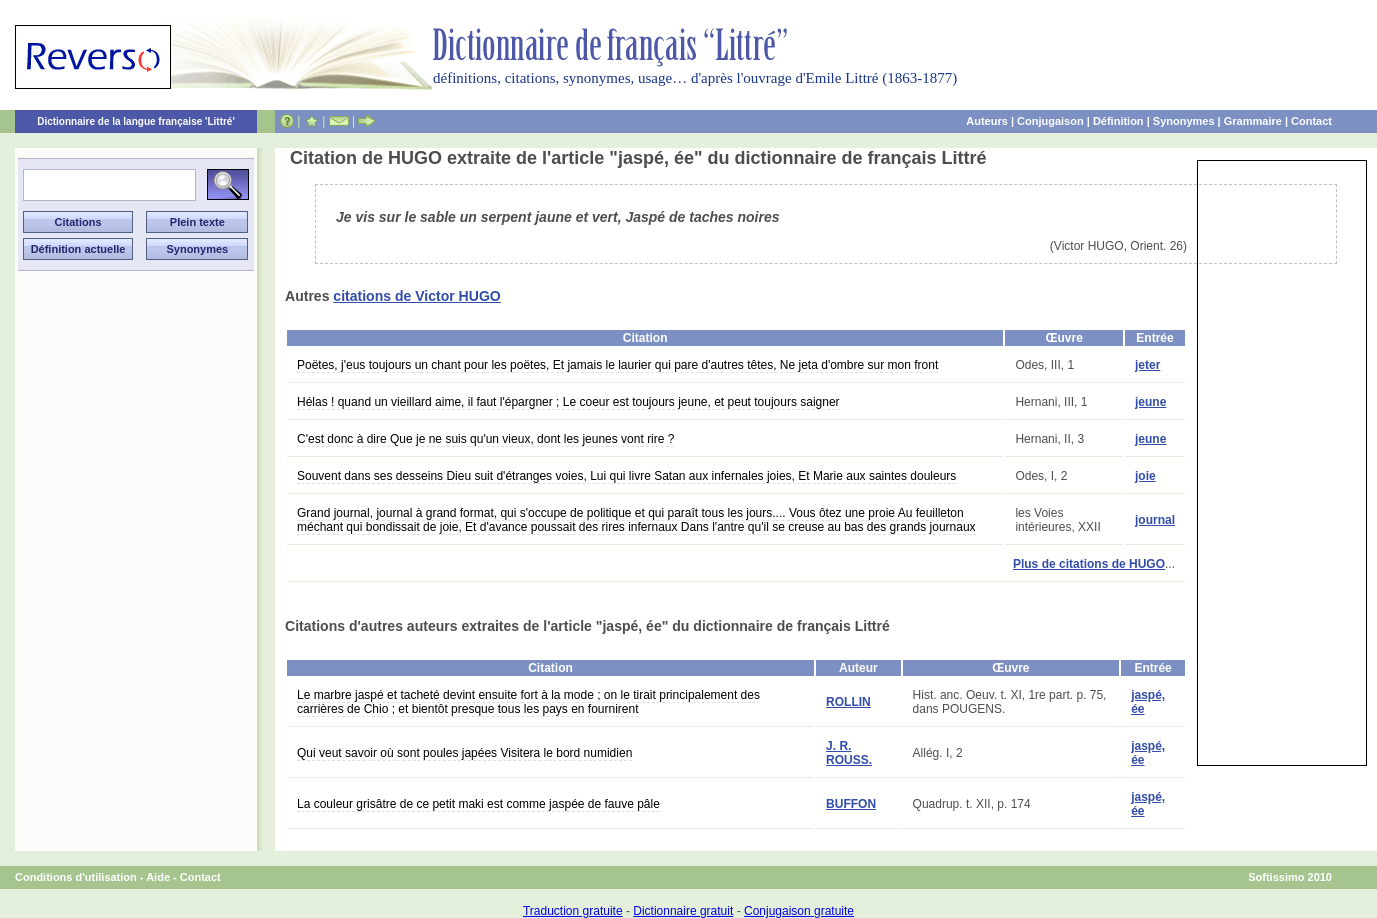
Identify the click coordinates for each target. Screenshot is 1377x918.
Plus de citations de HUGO (1089, 564)
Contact (1311, 121)
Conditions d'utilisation (76, 877)
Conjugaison (1050, 121)
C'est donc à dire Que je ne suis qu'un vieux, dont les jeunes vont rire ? (485, 439)
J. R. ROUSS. (849, 753)
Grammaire (1253, 121)
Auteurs (987, 121)
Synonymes (1184, 121)
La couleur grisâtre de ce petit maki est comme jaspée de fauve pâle (478, 804)
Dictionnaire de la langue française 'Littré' (136, 121)
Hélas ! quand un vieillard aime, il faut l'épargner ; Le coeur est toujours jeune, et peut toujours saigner (568, 402)
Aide (158, 877)
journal (1155, 520)
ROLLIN (848, 702)
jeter (1147, 365)
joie (1145, 476)
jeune (1150, 402)
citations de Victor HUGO (416, 296)
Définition (1118, 121)
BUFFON (851, 804)
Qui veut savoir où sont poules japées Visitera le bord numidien (464, 753)
